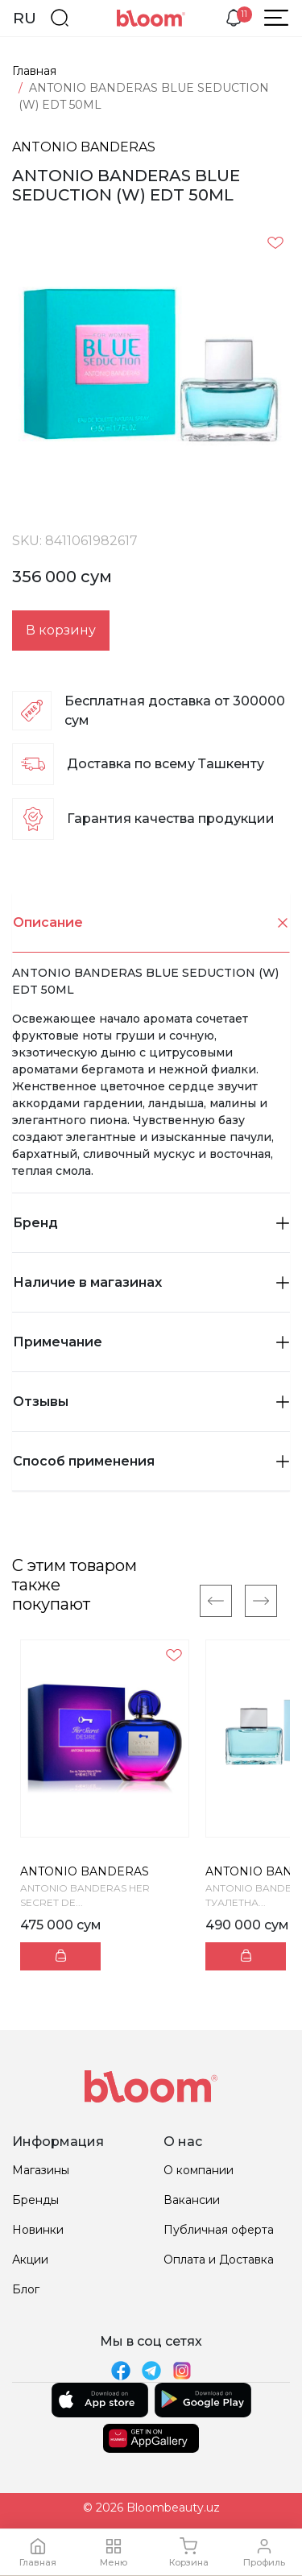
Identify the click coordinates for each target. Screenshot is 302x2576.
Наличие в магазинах (151, 1282)
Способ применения (151, 1461)
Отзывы (151, 1401)
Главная (34, 71)
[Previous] (216, 1601)
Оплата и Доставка (218, 2259)
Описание (151, 923)
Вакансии (191, 2200)
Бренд (151, 1222)
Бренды (35, 2200)
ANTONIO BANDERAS (83, 147)
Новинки (38, 2229)
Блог (25, 2289)
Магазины (40, 2170)
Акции (30, 2259)
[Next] (261, 1601)
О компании (198, 2170)
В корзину (61, 630)
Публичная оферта (218, 2229)
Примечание (151, 1342)
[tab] (151, 923)
